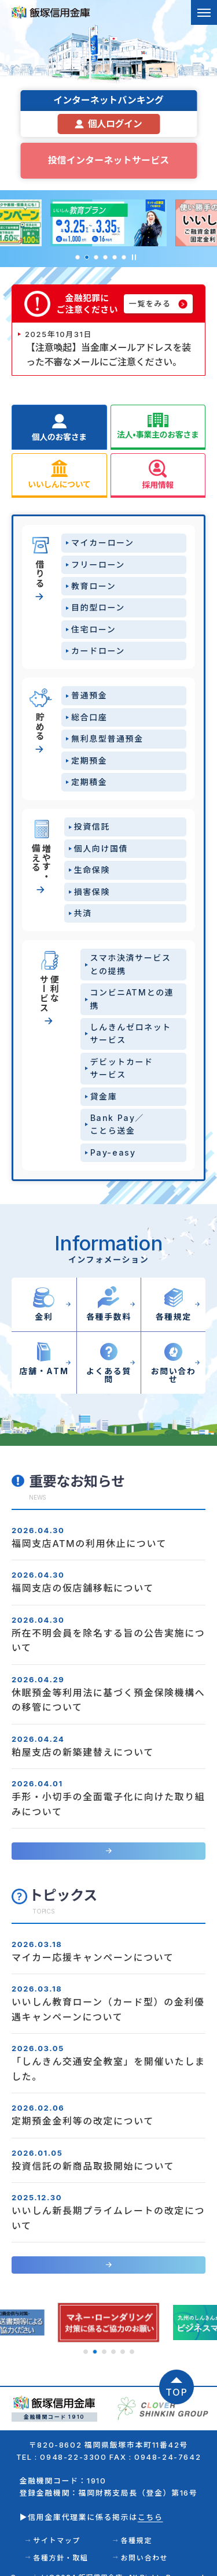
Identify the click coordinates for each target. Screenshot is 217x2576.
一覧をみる (150, 303)
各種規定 (136, 2527)
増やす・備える (39, 861)
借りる (39, 573)
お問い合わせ (144, 2544)
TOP (176, 2379)
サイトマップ (56, 2527)
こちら (150, 2504)
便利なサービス (39, 993)
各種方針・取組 (60, 2544)
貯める (39, 725)
